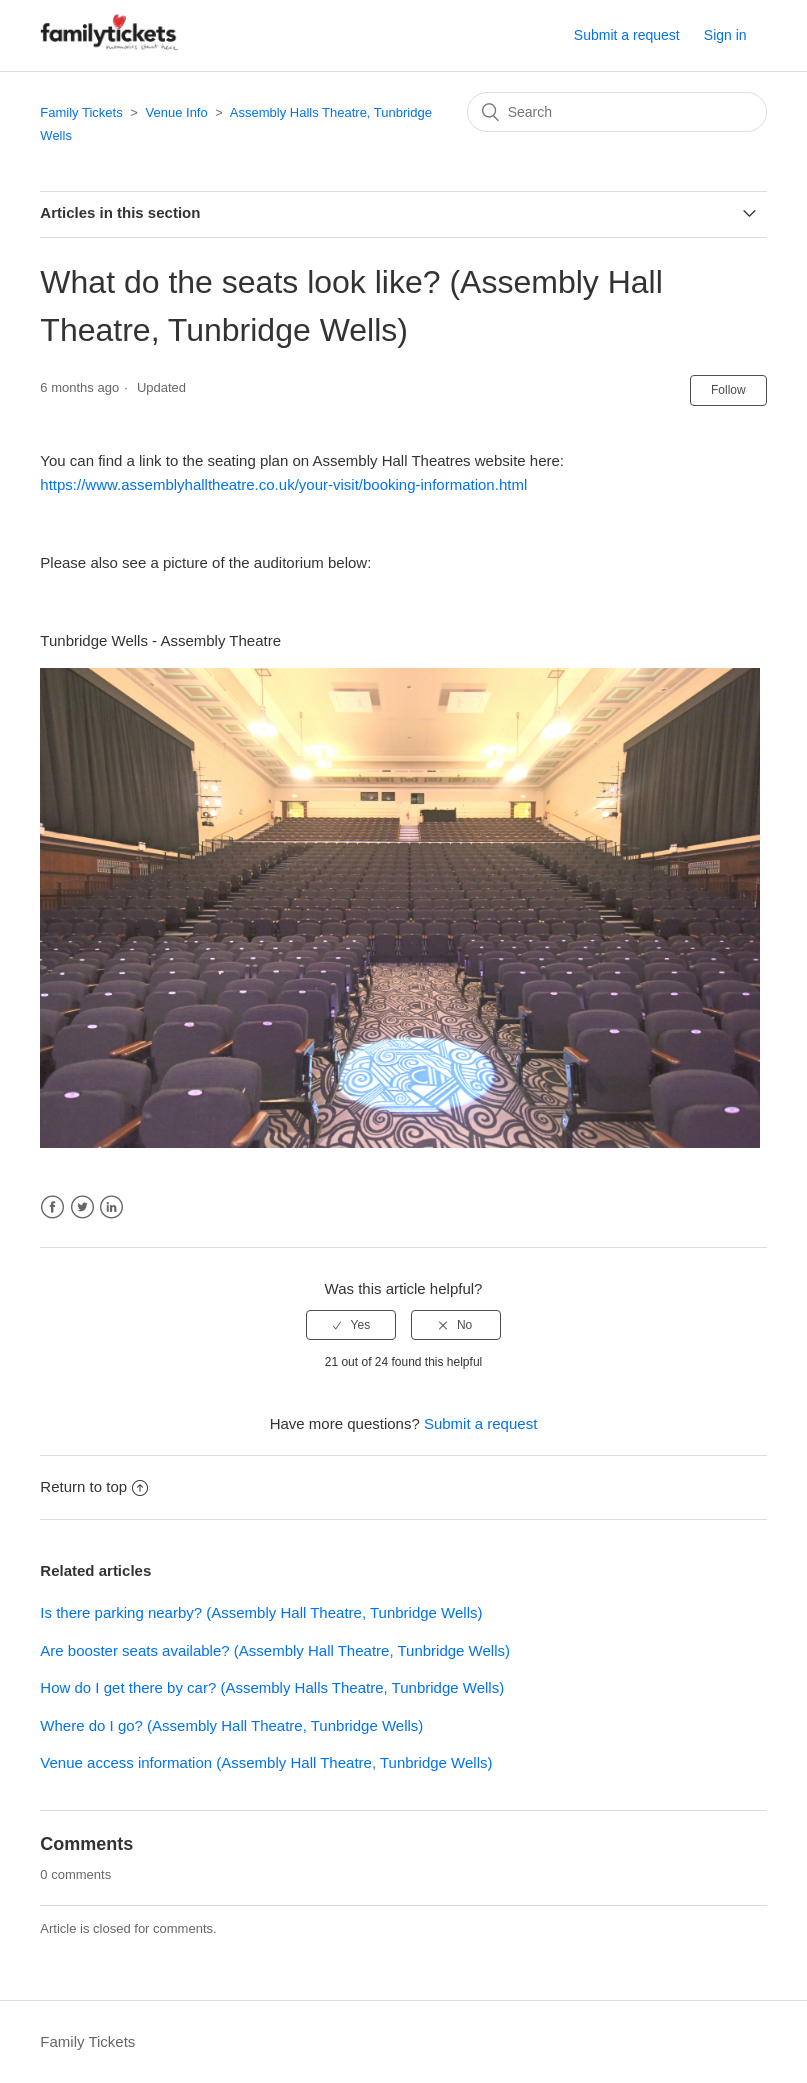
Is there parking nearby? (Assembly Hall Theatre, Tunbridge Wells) (261, 1612)
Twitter (82, 1207)
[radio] (351, 1325)
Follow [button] (728, 390)
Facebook (52, 1207)
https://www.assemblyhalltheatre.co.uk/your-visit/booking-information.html (283, 484)
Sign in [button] (725, 35)
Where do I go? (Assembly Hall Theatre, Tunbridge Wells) (231, 1725)
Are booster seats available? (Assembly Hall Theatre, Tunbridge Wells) (275, 1650)
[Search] (617, 112)
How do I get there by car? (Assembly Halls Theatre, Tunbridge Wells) (272, 1687)
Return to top (94, 1486)
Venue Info (177, 112)
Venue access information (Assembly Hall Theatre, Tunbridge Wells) (266, 1762)
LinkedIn (111, 1207)
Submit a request (627, 35)
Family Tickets (81, 112)
